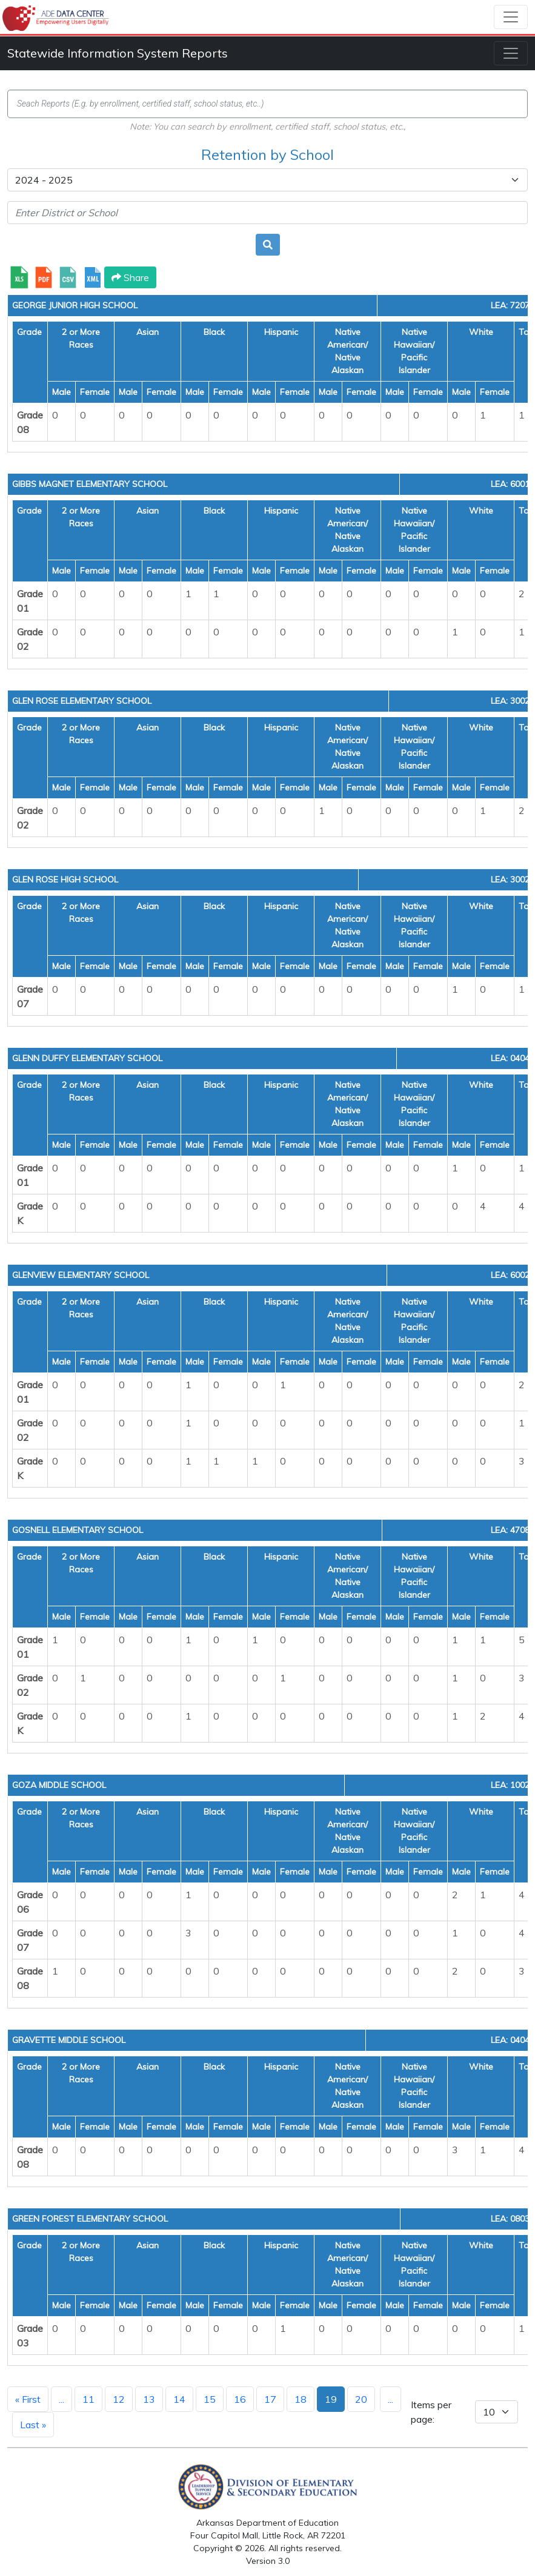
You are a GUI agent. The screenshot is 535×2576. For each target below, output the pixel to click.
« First (28, 2399)
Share (130, 277)
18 (300, 2399)
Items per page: (431, 2412)
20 (361, 2399)
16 (240, 2399)
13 (149, 2399)
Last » (33, 2425)
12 (119, 2399)
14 (179, 2399)
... (61, 2399)
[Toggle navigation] (511, 17)
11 (88, 2399)
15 (210, 2399)
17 (270, 2399)
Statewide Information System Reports (117, 53)
